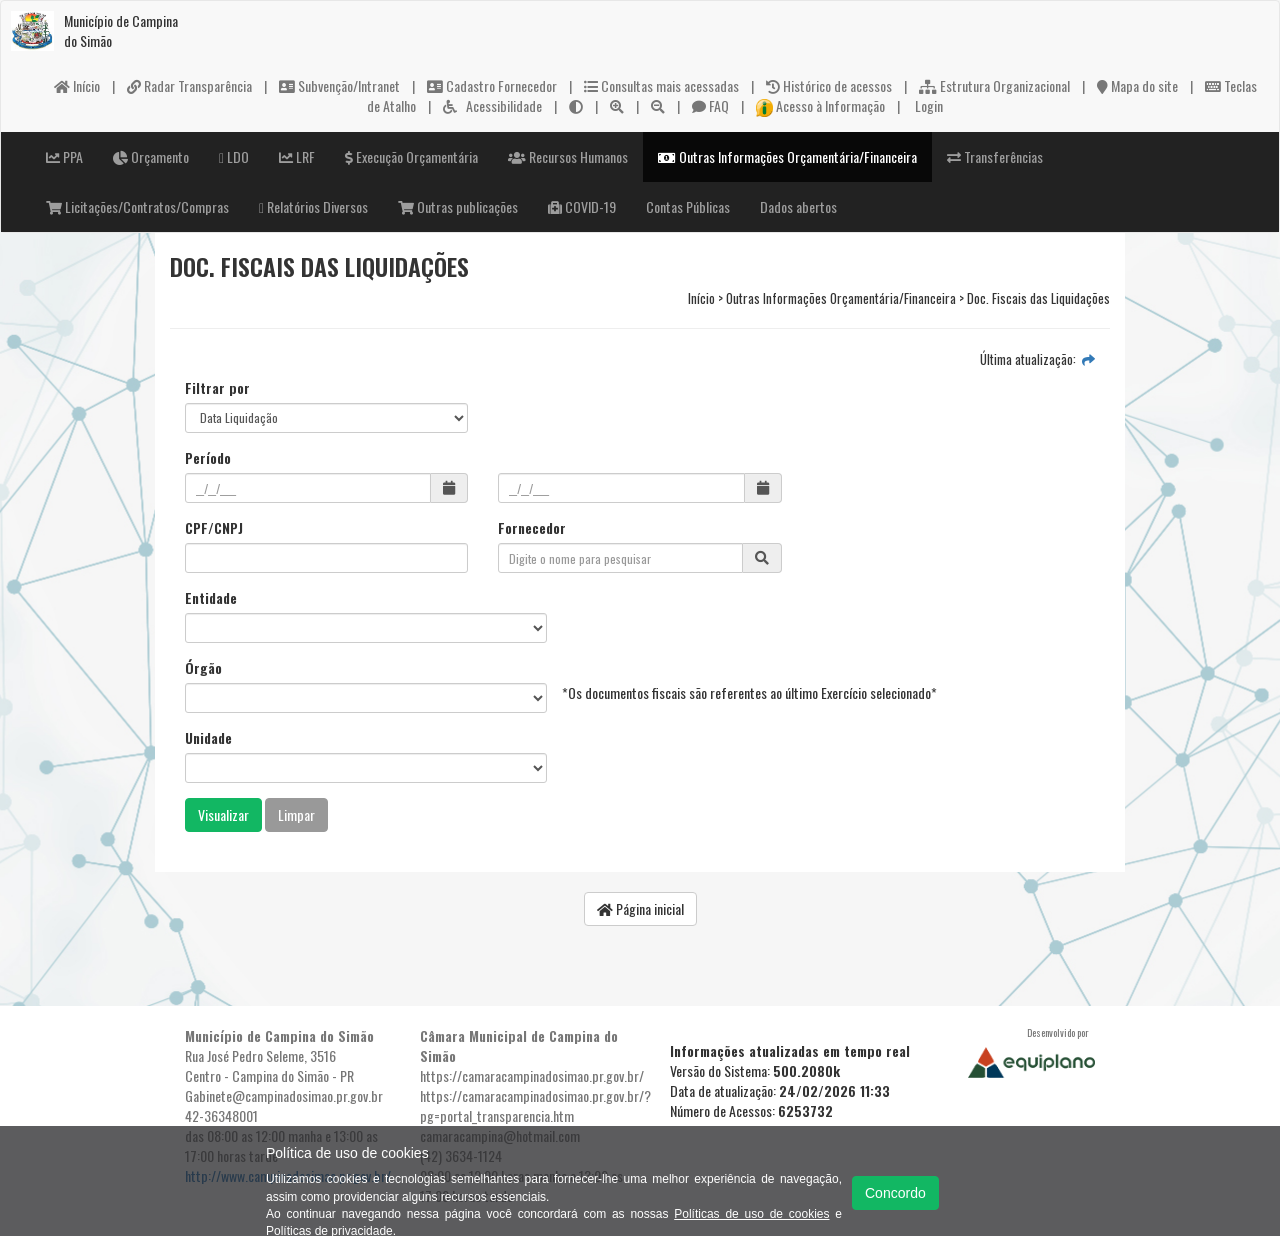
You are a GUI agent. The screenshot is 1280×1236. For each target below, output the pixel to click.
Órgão (203, 668)
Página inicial (640, 908)
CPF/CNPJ (214, 528)
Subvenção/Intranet (339, 85)
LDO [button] (234, 156)
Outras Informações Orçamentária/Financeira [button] (787, 156)
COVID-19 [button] (582, 206)
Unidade (208, 738)
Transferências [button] (995, 156)
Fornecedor (532, 528)
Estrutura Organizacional (994, 85)
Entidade (211, 598)
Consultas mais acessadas (661, 85)
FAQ (710, 105)
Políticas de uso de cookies (751, 1214)
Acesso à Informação (821, 105)
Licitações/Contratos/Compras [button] (137, 206)
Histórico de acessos (829, 85)
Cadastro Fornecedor (492, 85)
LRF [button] (297, 156)
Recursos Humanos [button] (568, 156)
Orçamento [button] (151, 156)
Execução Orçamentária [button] (411, 156)
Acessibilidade (492, 105)
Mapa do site (1137, 85)
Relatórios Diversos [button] (313, 206)
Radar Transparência (189, 85)
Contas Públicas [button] (688, 206)
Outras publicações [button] (458, 206)
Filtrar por (217, 388)
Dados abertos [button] (798, 206)
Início (77, 85)
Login (927, 105)
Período (208, 458)
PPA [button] (64, 156)
